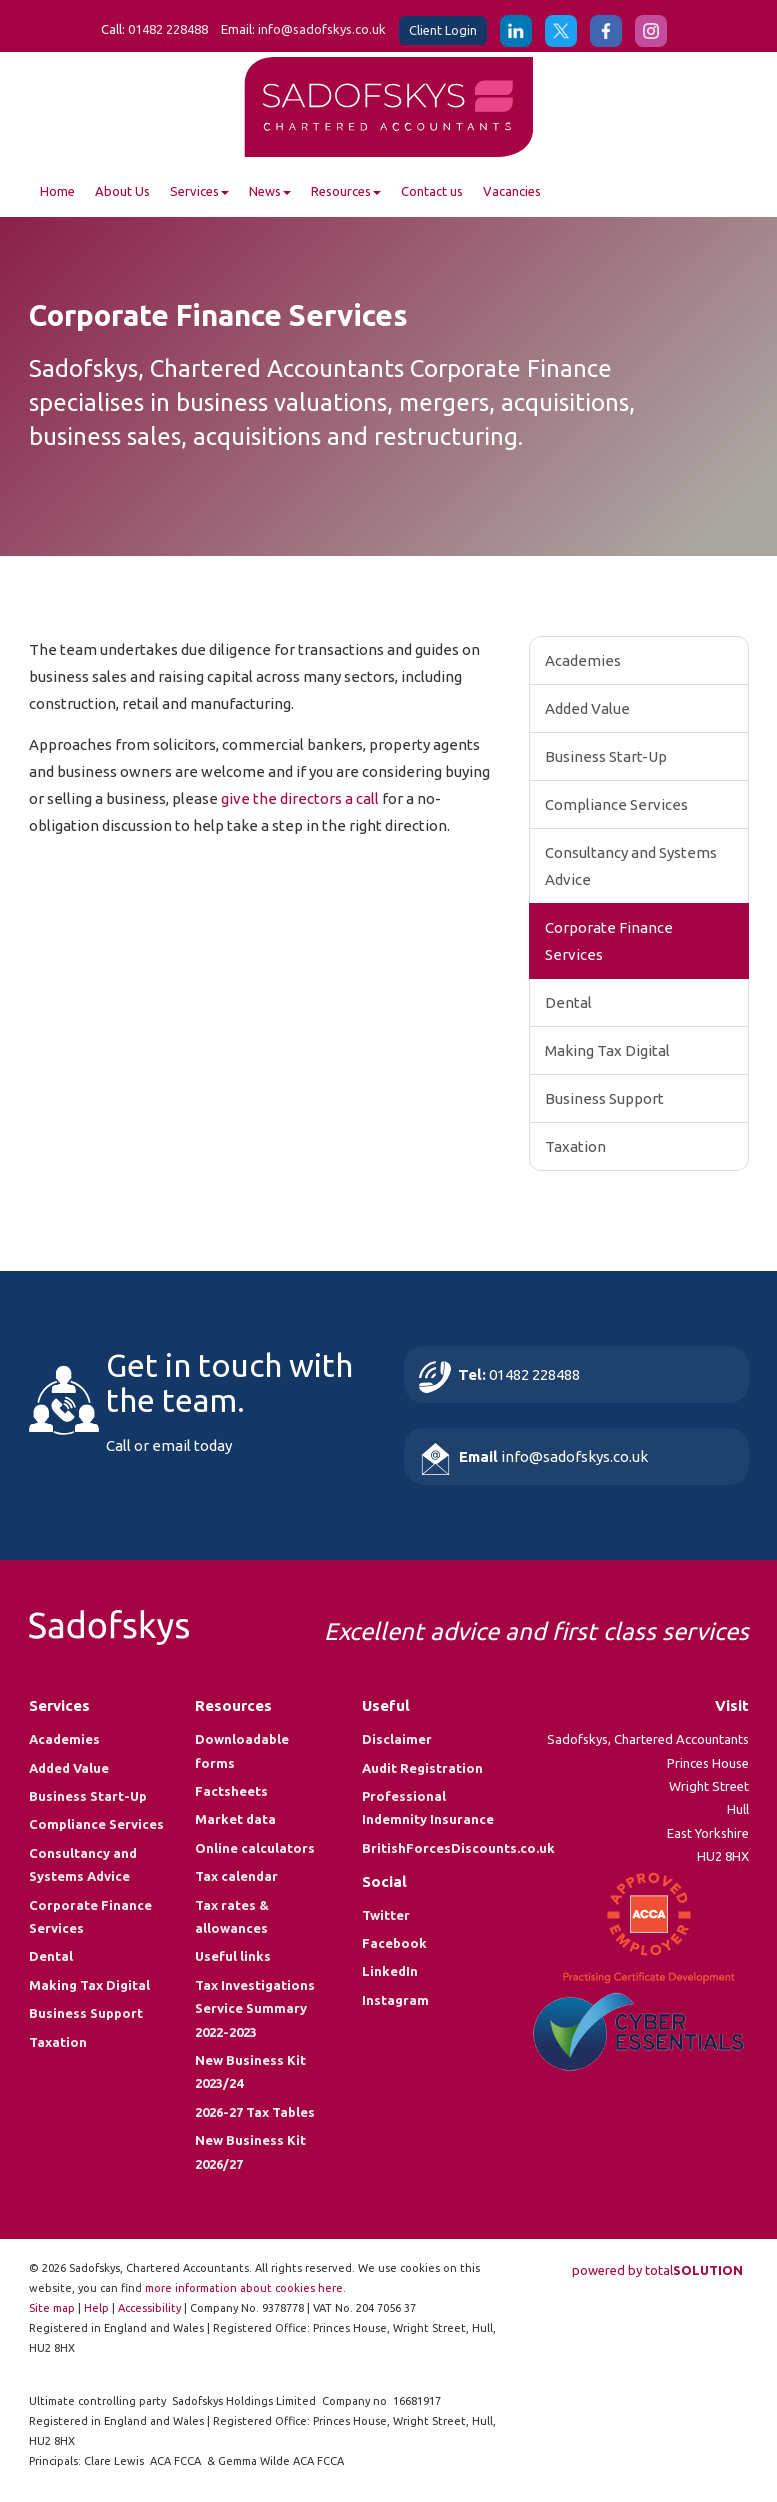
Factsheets (231, 1791)
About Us (122, 191)
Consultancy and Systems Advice (631, 866)
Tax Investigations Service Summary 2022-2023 (255, 2008)
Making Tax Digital (607, 1050)
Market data (235, 1819)
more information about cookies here (244, 2288)
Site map (52, 2308)
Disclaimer (397, 1739)
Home (57, 191)
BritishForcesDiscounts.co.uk (458, 1848)
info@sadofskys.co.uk (322, 29)
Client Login (443, 30)
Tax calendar (236, 1876)
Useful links (233, 1956)
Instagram (395, 2000)
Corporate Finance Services (609, 941)
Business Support (604, 1098)
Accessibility (149, 2308)
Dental (568, 1002)
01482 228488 (168, 29)
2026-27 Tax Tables (255, 2112)
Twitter (386, 1915)
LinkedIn (390, 1971)
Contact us (432, 191)
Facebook (394, 1943)
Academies (583, 660)
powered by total (657, 2270)
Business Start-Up (606, 756)
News (270, 191)
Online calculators (255, 1848)
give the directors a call (300, 798)
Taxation (575, 1146)
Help (96, 2308)
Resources (346, 191)
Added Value (587, 708)
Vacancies (512, 191)
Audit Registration (422, 1768)
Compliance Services (616, 804)
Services (199, 191)
